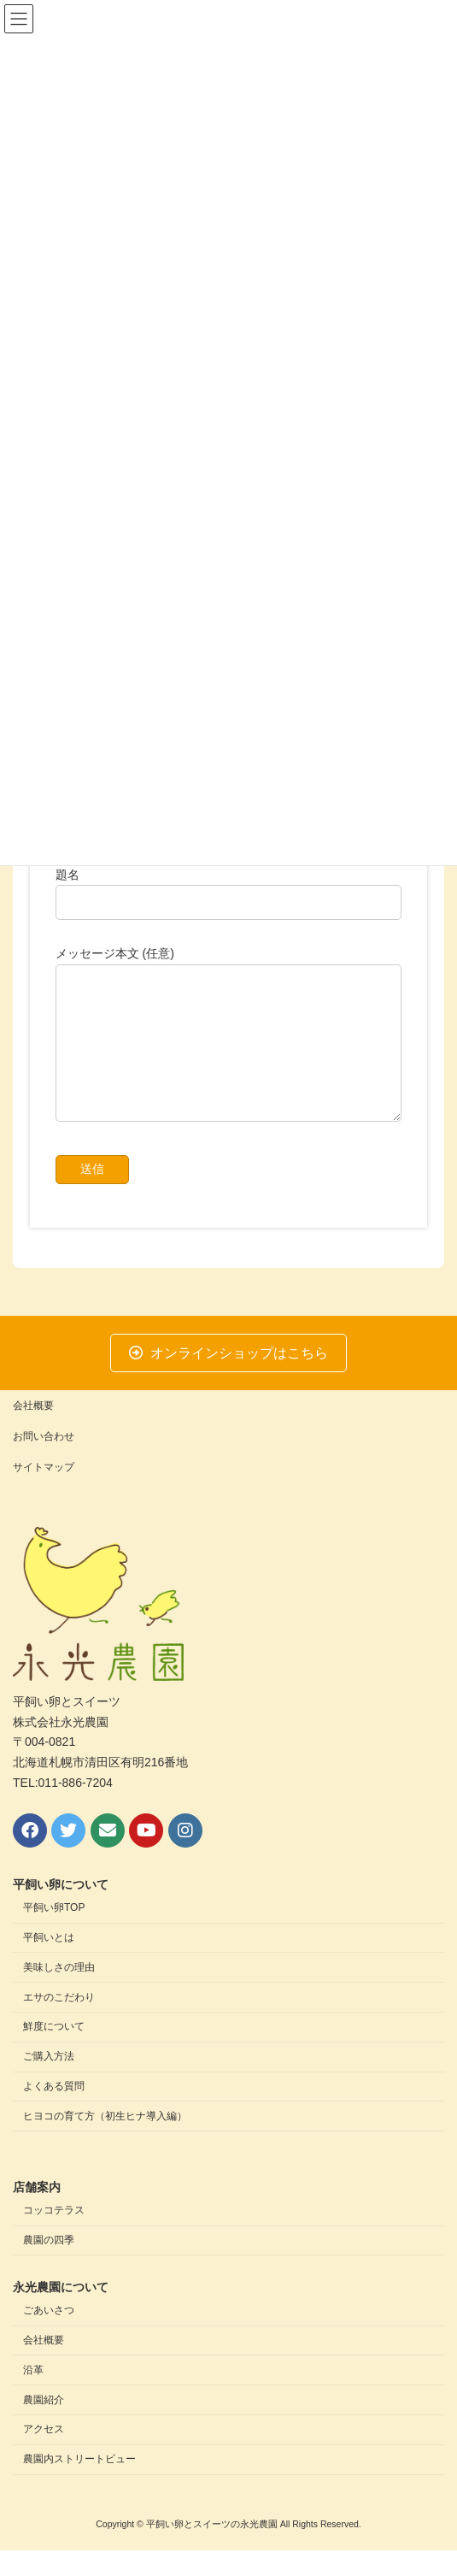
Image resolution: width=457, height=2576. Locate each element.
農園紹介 (43, 2426)
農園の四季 (48, 2266)
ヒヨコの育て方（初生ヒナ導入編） (105, 2142)
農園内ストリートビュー (79, 2485)
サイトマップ (43, 1493)
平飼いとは (48, 1964)
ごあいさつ (48, 2337)
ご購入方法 (48, 2083)
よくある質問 (54, 2112)
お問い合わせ (43, 1462)
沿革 (33, 2396)
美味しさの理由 (59, 1993)
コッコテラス (54, 2237)
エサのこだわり (59, 2023)
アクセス (43, 2455)
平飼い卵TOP (54, 1934)
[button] (229, 1378)
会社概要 (33, 1431)
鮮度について (54, 2053)
